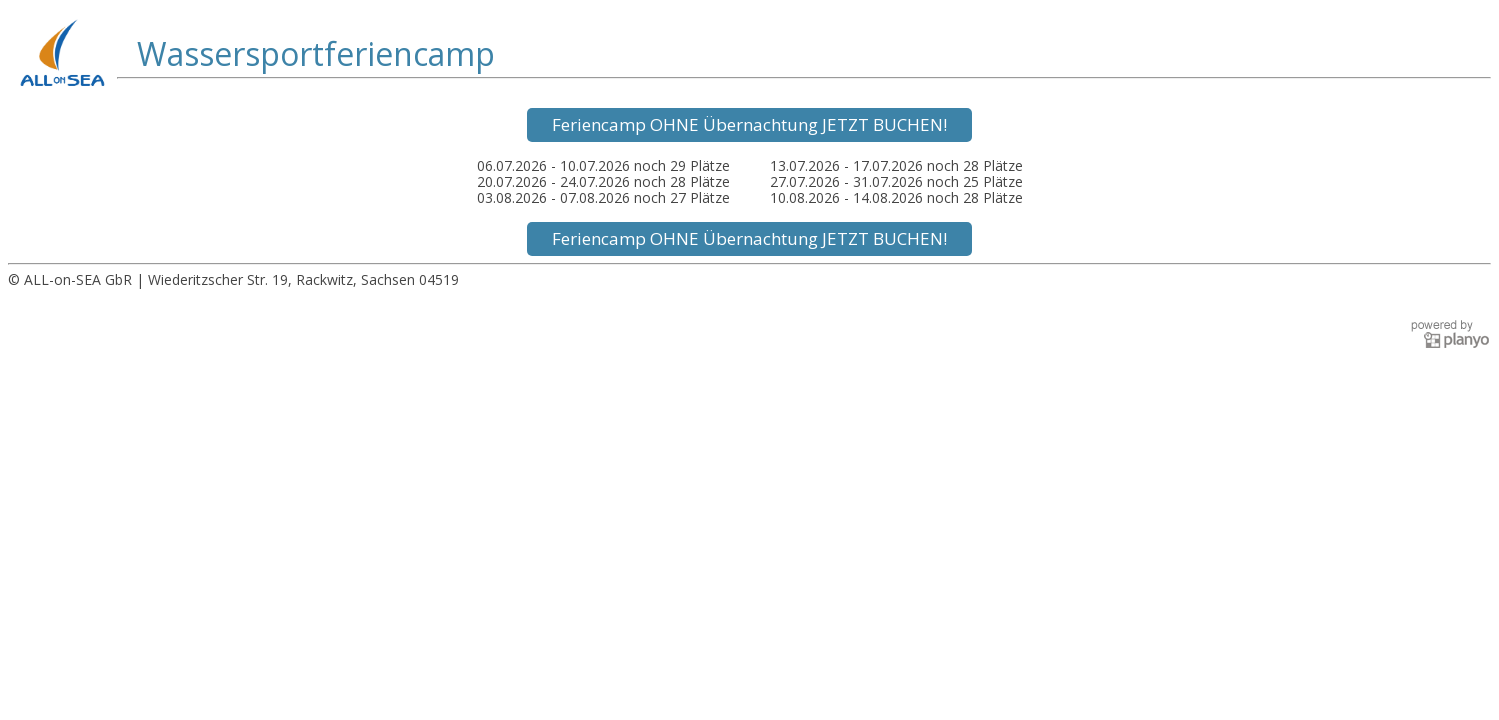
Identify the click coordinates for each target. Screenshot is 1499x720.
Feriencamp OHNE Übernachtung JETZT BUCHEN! (749, 124)
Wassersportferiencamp (316, 54)
